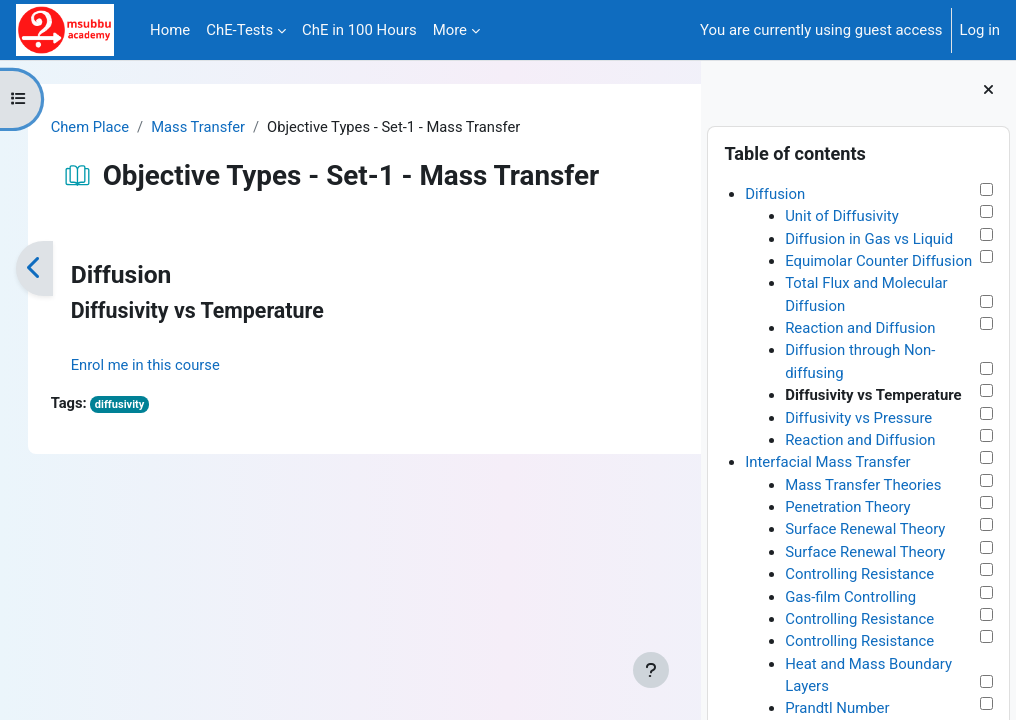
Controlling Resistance (859, 574)
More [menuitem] (450, 30)
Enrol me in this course (166, 365)
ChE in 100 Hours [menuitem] (359, 30)
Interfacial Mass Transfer (827, 462)
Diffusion (775, 194)
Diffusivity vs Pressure (858, 418)
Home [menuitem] (170, 30)
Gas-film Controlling (850, 597)
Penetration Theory (847, 507)
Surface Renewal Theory (865, 529)
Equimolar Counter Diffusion (878, 261)
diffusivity (141, 405)
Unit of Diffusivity (842, 216)
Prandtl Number (837, 708)
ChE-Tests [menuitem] (239, 30)
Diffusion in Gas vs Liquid (869, 239)
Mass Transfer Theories (863, 485)
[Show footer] (651, 670)
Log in (980, 30)
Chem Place (110, 127)
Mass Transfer (220, 127)
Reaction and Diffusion (860, 328)
